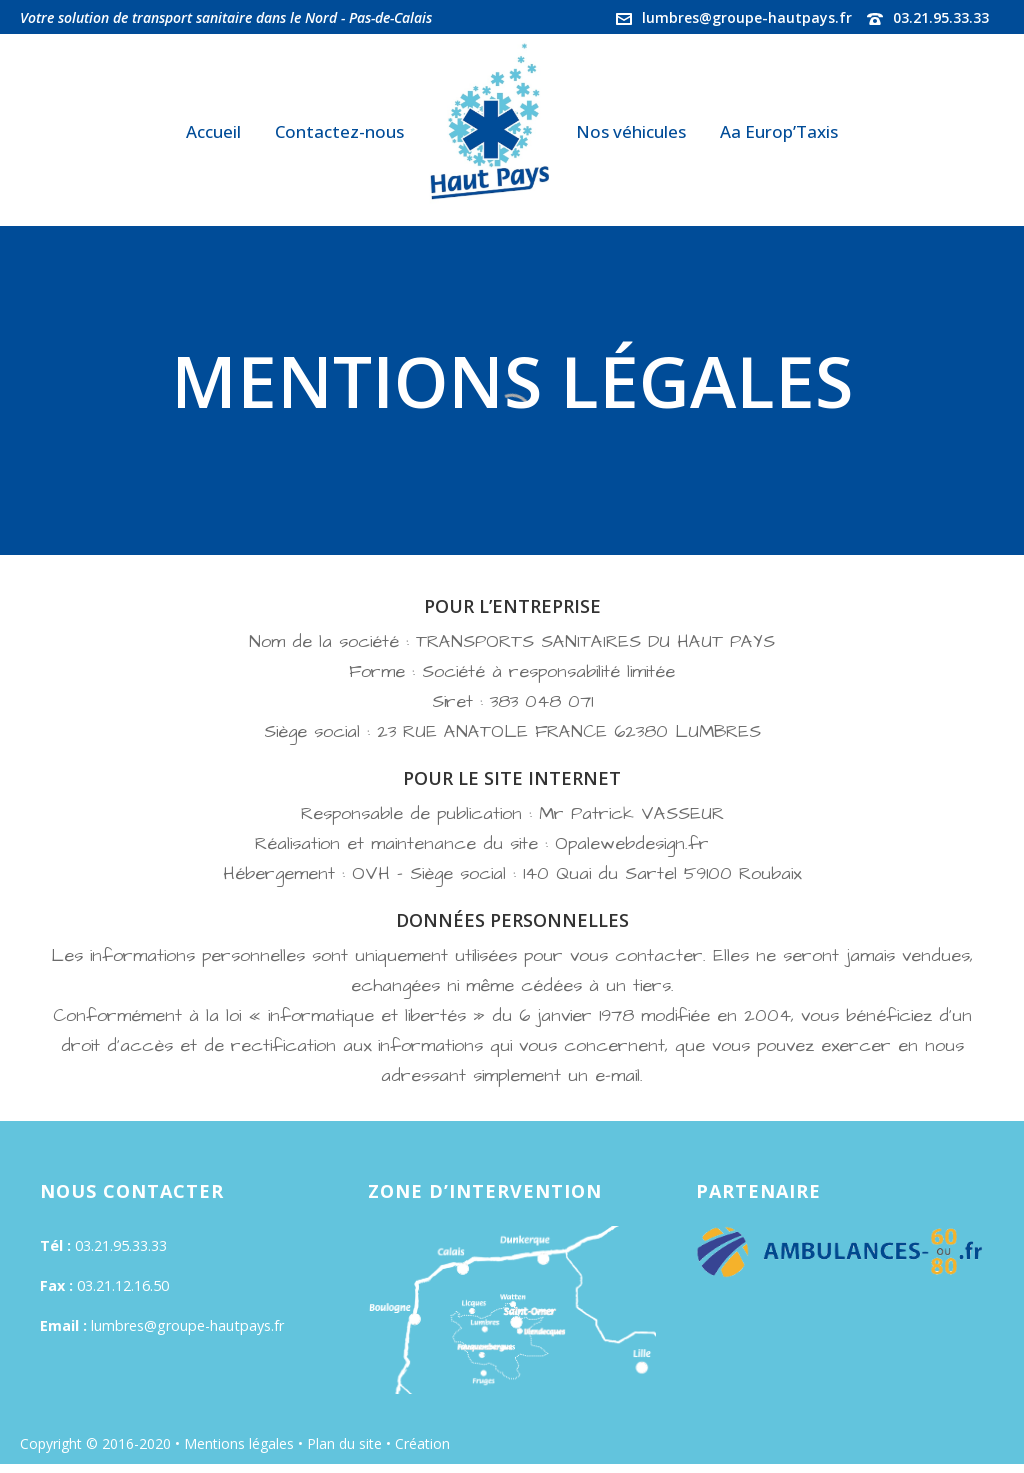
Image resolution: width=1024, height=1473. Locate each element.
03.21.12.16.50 (123, 1285)
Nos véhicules (631, 131)
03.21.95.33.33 (941, 17)
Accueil (213, 131)
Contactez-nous (339, 131)
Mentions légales (239, 1443)
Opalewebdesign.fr (639, 843)
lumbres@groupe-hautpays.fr (747, 17)
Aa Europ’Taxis (779, 131)
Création (424, 1443)
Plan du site (344, 1443)
